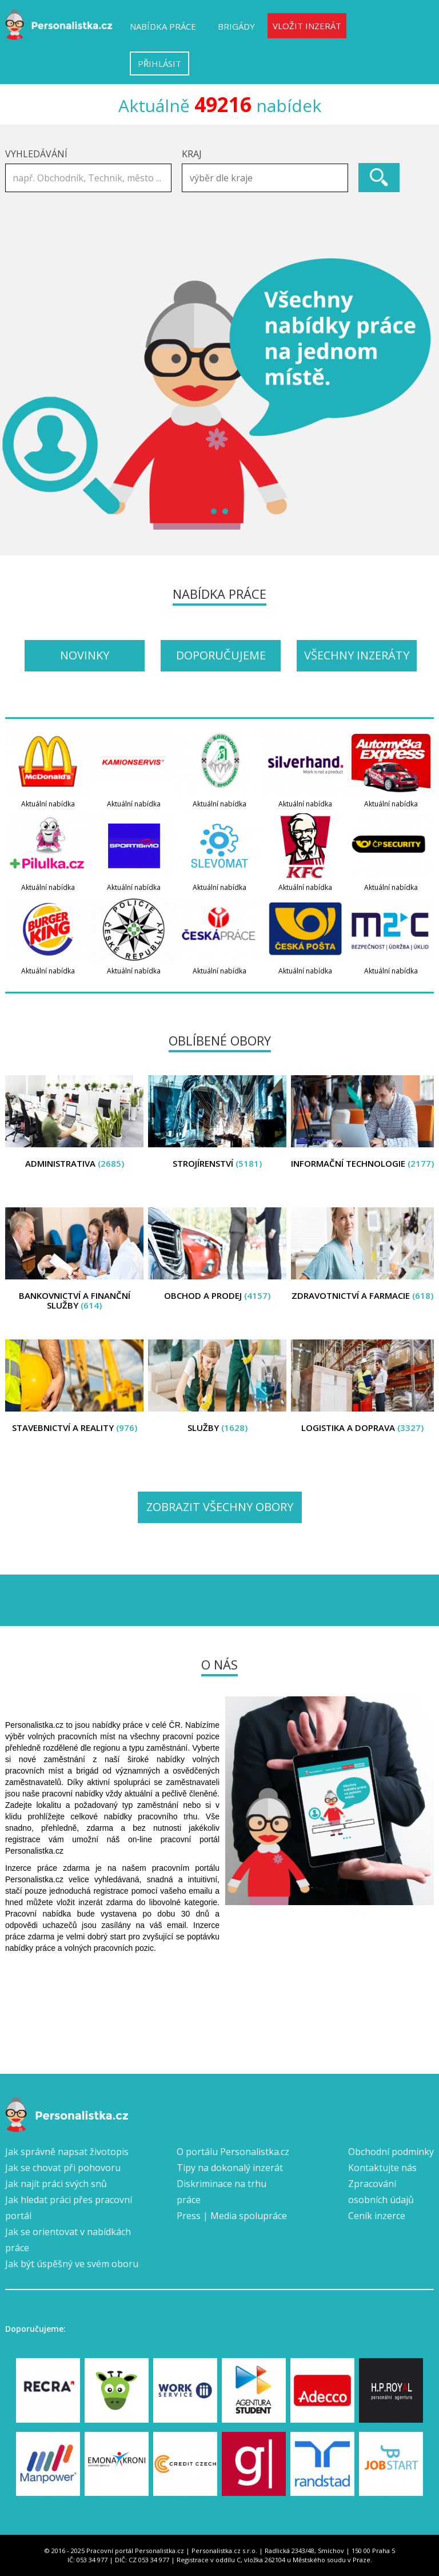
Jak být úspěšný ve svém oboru (71, 2263)
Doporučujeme (221, 655)
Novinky (84, 655)
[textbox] (267, 178)
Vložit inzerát (307, 25)
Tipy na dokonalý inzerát (230, 2167)
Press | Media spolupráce (232, 2215)
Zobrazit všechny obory (219, 1506)
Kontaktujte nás (382, 2167)
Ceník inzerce (376, 2215)
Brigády (236, 26)
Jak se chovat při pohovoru (63, 2167)
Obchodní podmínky (391, 2151)
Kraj (192, 154)
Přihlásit (159, 63)
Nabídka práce (163, 26)
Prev (20, 393)
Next (419, 393)
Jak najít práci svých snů (56, 2183)
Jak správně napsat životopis (67, 2151)
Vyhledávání (36, 154)
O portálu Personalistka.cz (233, 2151)
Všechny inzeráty (356, 655)
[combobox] (265, 178)
